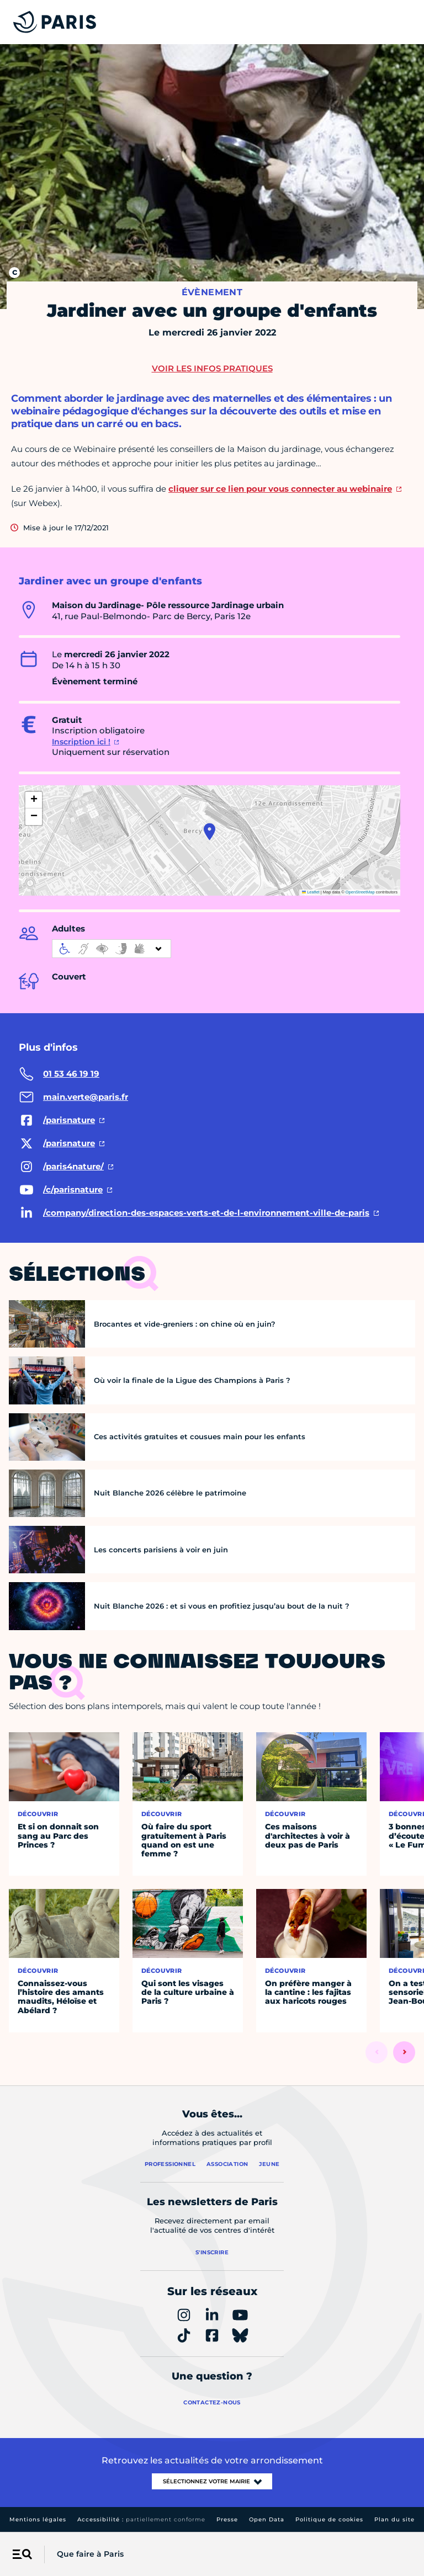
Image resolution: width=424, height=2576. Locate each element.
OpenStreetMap (360, 892)
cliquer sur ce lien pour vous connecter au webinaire (280, 488)
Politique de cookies (329, 2519)
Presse (227, 2519)
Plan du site (394, 2519)
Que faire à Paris (90, 2554)
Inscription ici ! (81, 742)
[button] (209, 831)
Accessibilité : (141, 2519)
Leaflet (311, 892)
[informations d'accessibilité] (111, 948)
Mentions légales (37, 2519)
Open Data (266, 2519)
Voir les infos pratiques (212, 368)
